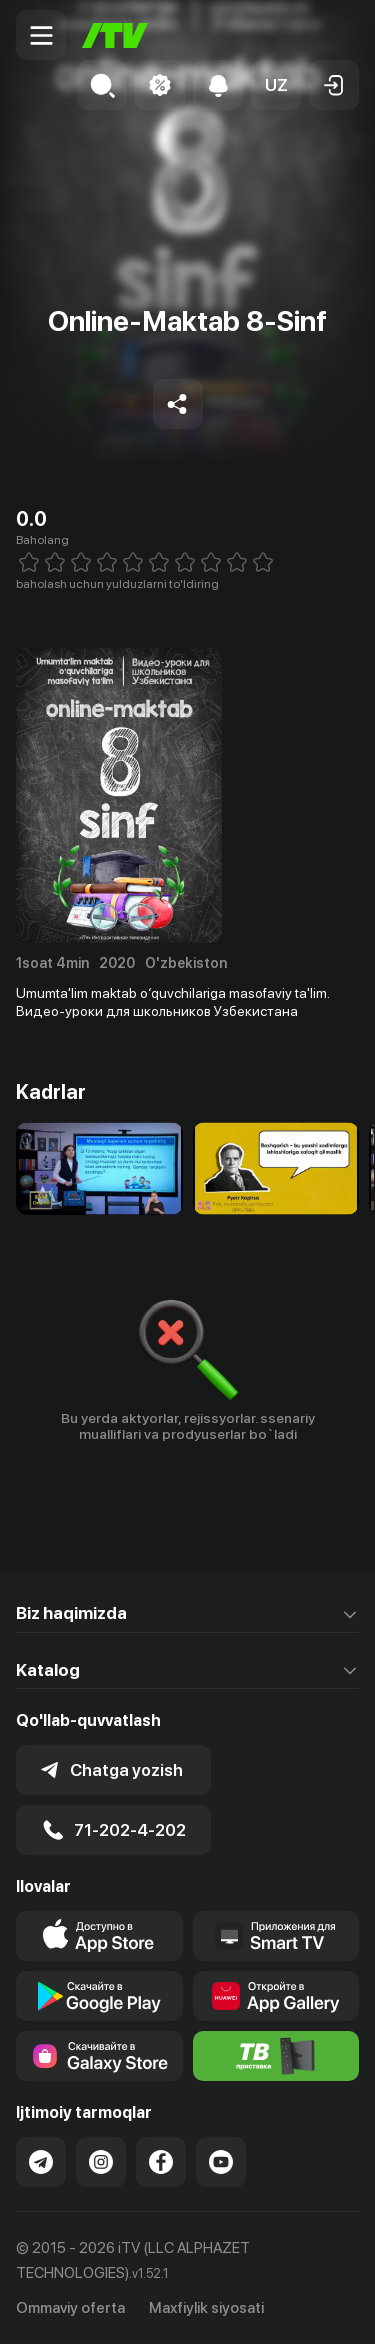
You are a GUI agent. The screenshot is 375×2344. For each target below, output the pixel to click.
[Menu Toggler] (41, 35)
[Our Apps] (276, 1936)
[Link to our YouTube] (221, 2162)
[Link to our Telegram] (41, 2162)
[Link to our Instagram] (101, 2162)
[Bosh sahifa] (115, 35)
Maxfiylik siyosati (206, 2308)
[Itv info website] (276, 2056)
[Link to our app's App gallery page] (276, 1996)
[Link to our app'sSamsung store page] (99, 2056)
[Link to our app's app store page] (99, 1936)
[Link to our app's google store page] (99, 1996)
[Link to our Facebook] (161, 2162)
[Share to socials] (178, 404)
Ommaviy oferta (70, 2308)
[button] (276, 85)
